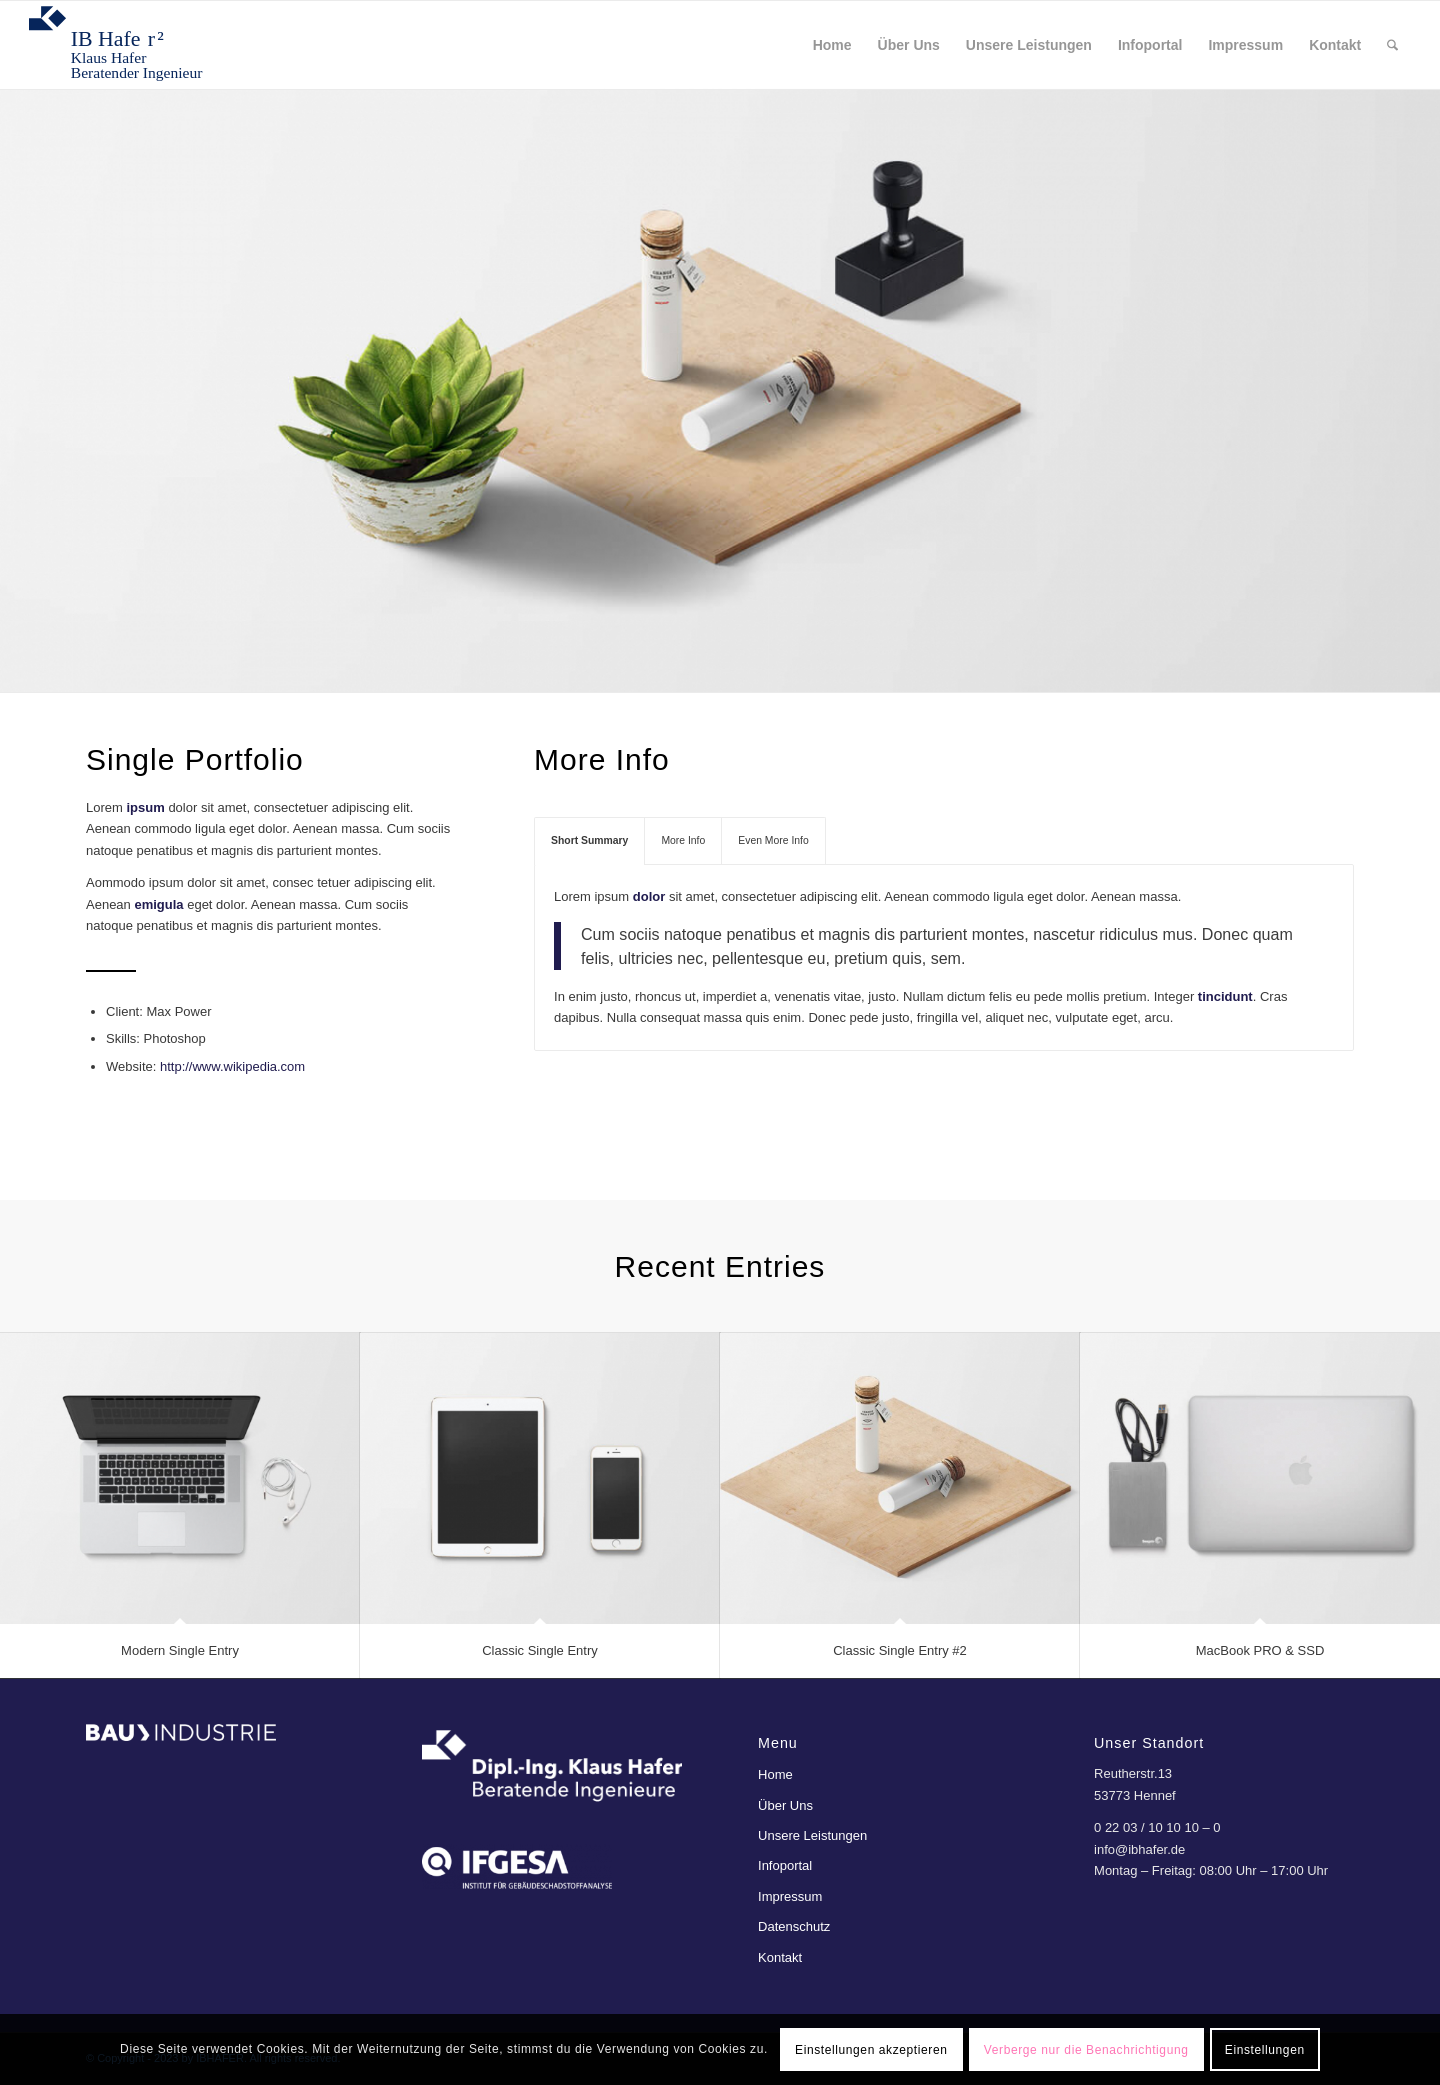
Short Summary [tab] (589, 840)
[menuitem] (832, 45)
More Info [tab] (683, 840)
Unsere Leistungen (812, 1835)
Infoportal (785, 1865)
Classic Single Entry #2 (900, 1650)
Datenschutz (794, 1926)
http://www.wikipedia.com (232, 1066)
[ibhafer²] (126, 45)
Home (775, 1774)
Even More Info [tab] (773, 840)
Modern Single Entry (180, 1650)
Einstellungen (1265, 2050)
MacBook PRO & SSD (1260, 1650)
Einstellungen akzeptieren (871, 2050)
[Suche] (1392, 45)
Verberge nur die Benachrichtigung (1086, 2050)
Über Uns (785, 1805)
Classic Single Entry (540, 1650)
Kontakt (780, 1957)
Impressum (790, 1896)
